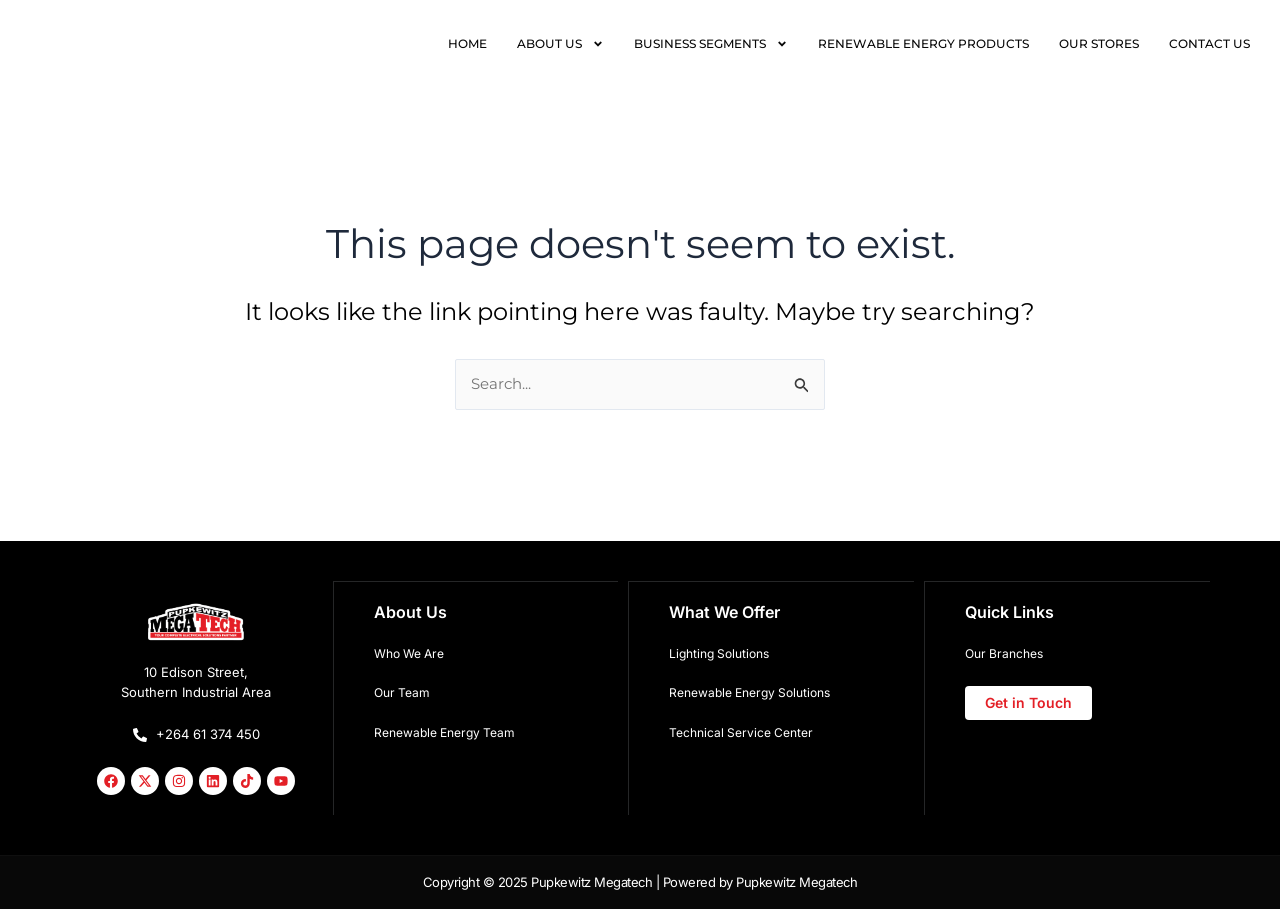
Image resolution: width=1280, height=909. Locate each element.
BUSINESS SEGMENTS (711, 44)
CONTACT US (1209, 43)
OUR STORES (1099, 43)
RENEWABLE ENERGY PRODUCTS (923, 43)
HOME (467, 43)
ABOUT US (560, 44)
